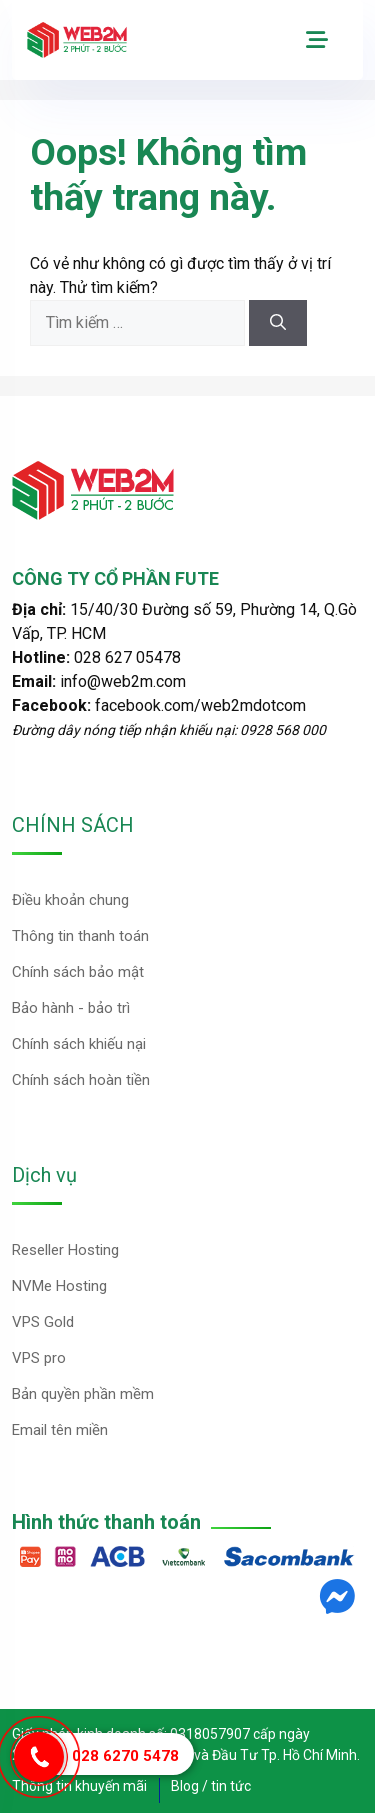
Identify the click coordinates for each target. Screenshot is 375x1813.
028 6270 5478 (125, 1756)
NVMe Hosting (59, 1286)
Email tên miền (60, 1430)
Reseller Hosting (65, 1250)
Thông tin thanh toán (80, 936)
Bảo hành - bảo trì (71, 1008)
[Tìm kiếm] (278, 323)
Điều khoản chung (70, 900)
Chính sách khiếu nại (79, 1044)
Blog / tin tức (211, 1786)
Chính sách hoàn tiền (81, 1080)
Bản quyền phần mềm (83, 1394)
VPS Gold (43, 1322)
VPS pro (39, 1358)
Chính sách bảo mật (78, 972)
